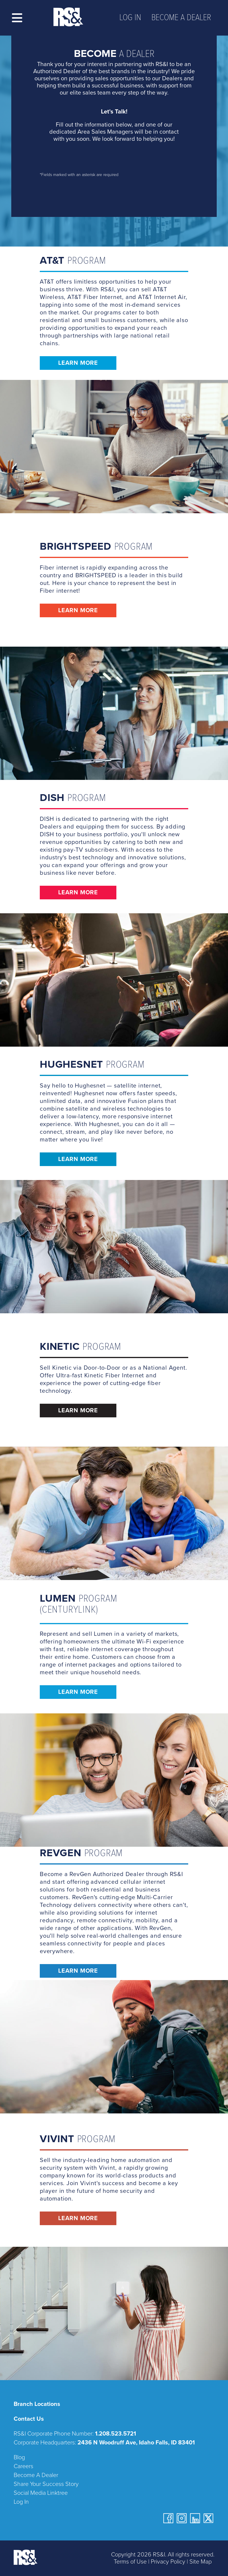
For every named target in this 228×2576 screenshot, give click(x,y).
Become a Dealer (181, 18)
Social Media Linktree (41, 2493)
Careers (23, 2466)
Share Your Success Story (46, 2484)
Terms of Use (130, 2561)
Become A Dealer (36, 2475)
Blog (19, 2457)
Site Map (200, 2561)
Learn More (78, 363)
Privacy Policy (168, 2561)
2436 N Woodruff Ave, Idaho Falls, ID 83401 (136, 2442)
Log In (130, 18)
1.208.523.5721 (115, 2433)
